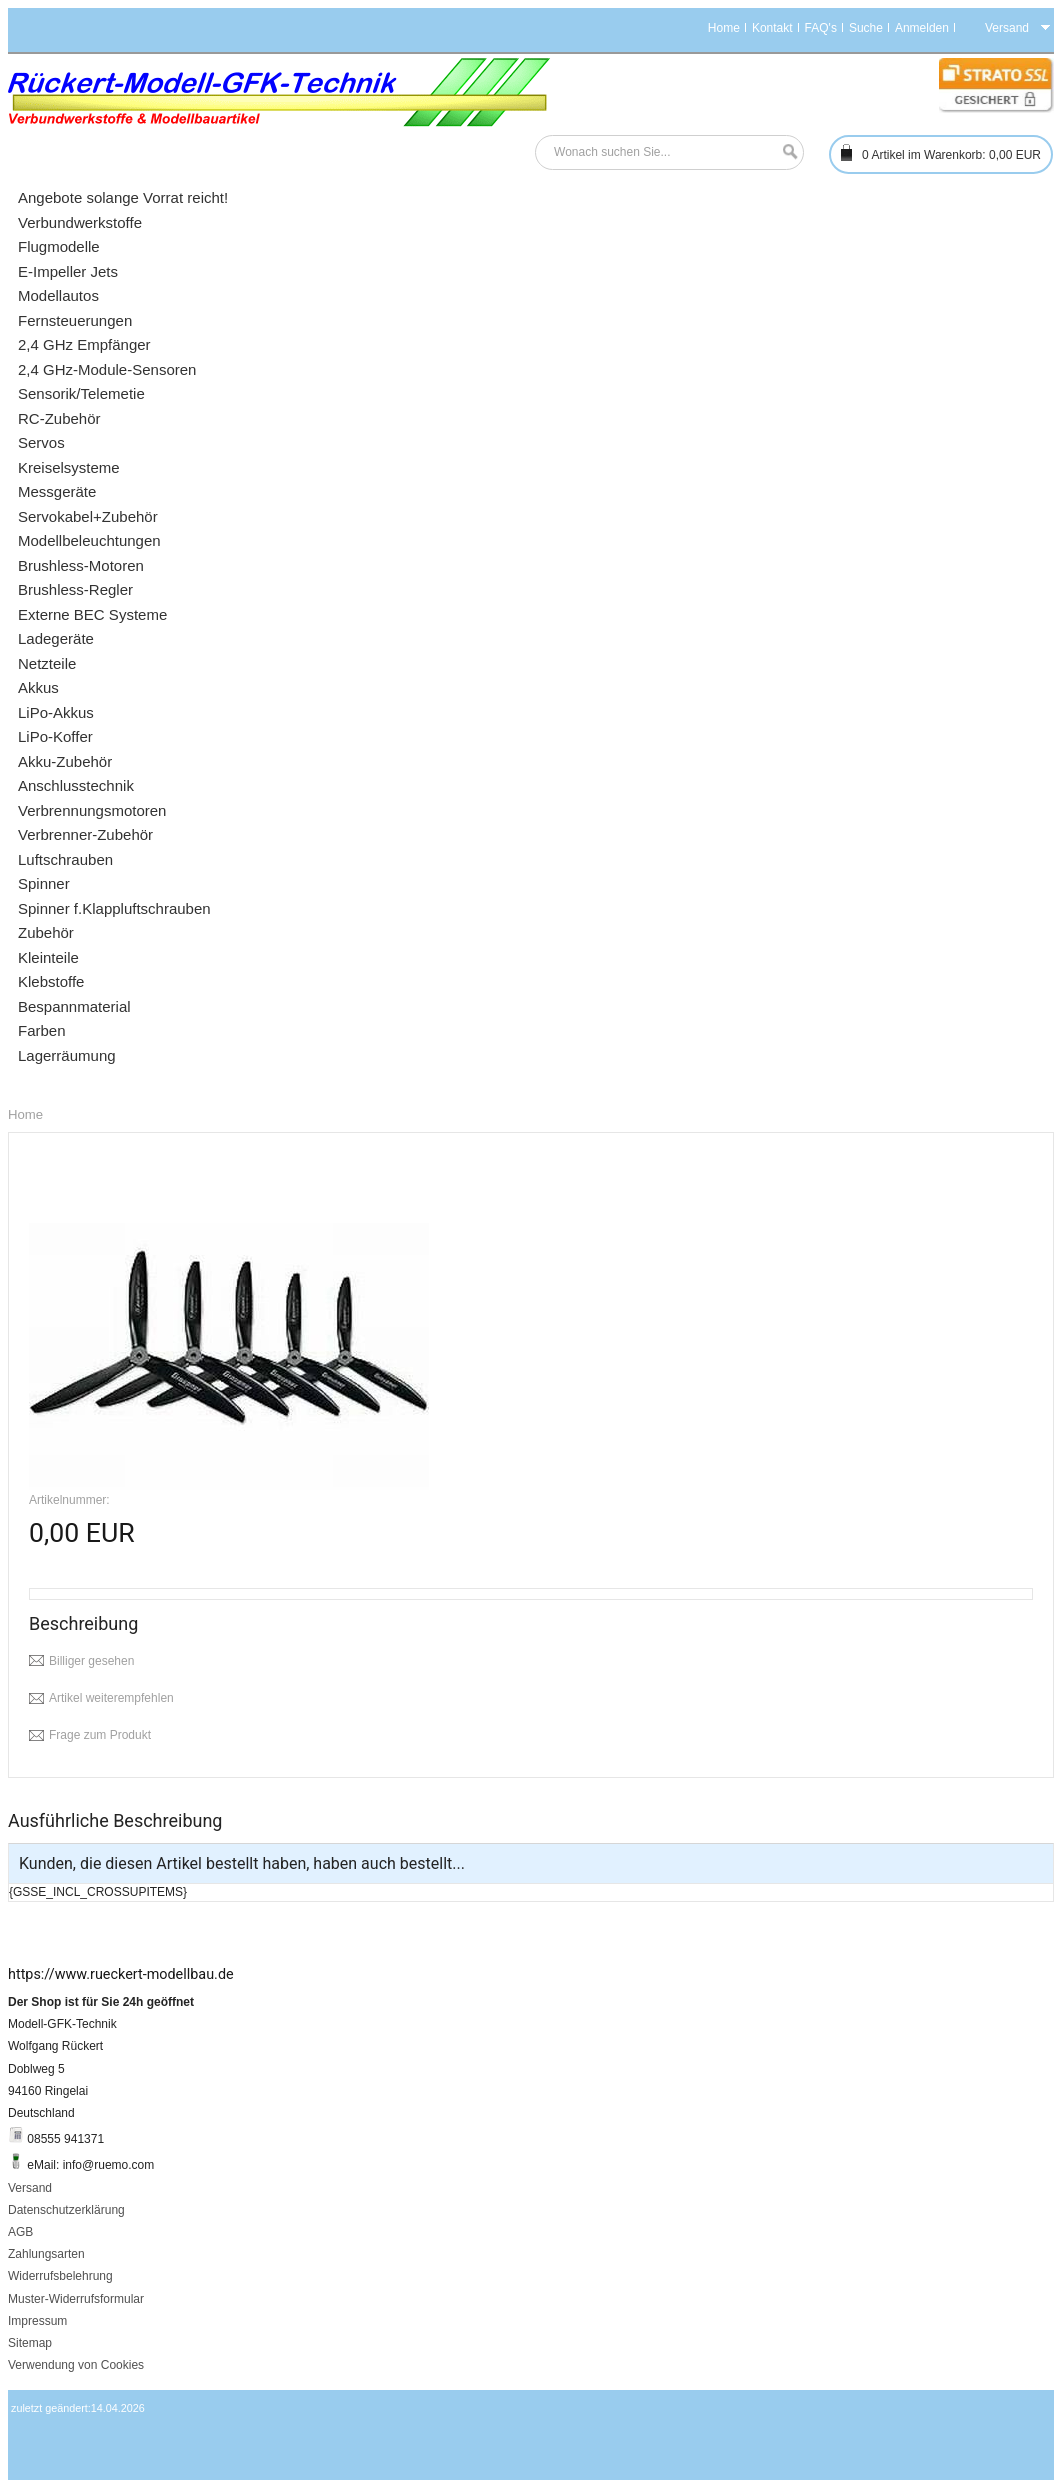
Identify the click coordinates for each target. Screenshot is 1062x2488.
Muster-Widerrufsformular (76, 2299)
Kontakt (772, 28)
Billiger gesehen (91, 1661)
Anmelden (922, 28)
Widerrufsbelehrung (60, 2276)
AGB (20, 2232)
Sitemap (30, 2343)
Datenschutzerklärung (66, 2210)
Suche (866, 28)
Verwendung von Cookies (76, 2365)
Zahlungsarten (46, 2254)
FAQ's (821, 28)
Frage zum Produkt (100, 1735)
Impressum (37, 2321)
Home (724, 28)
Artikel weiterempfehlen (111, 1698)
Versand (30, 2188)
